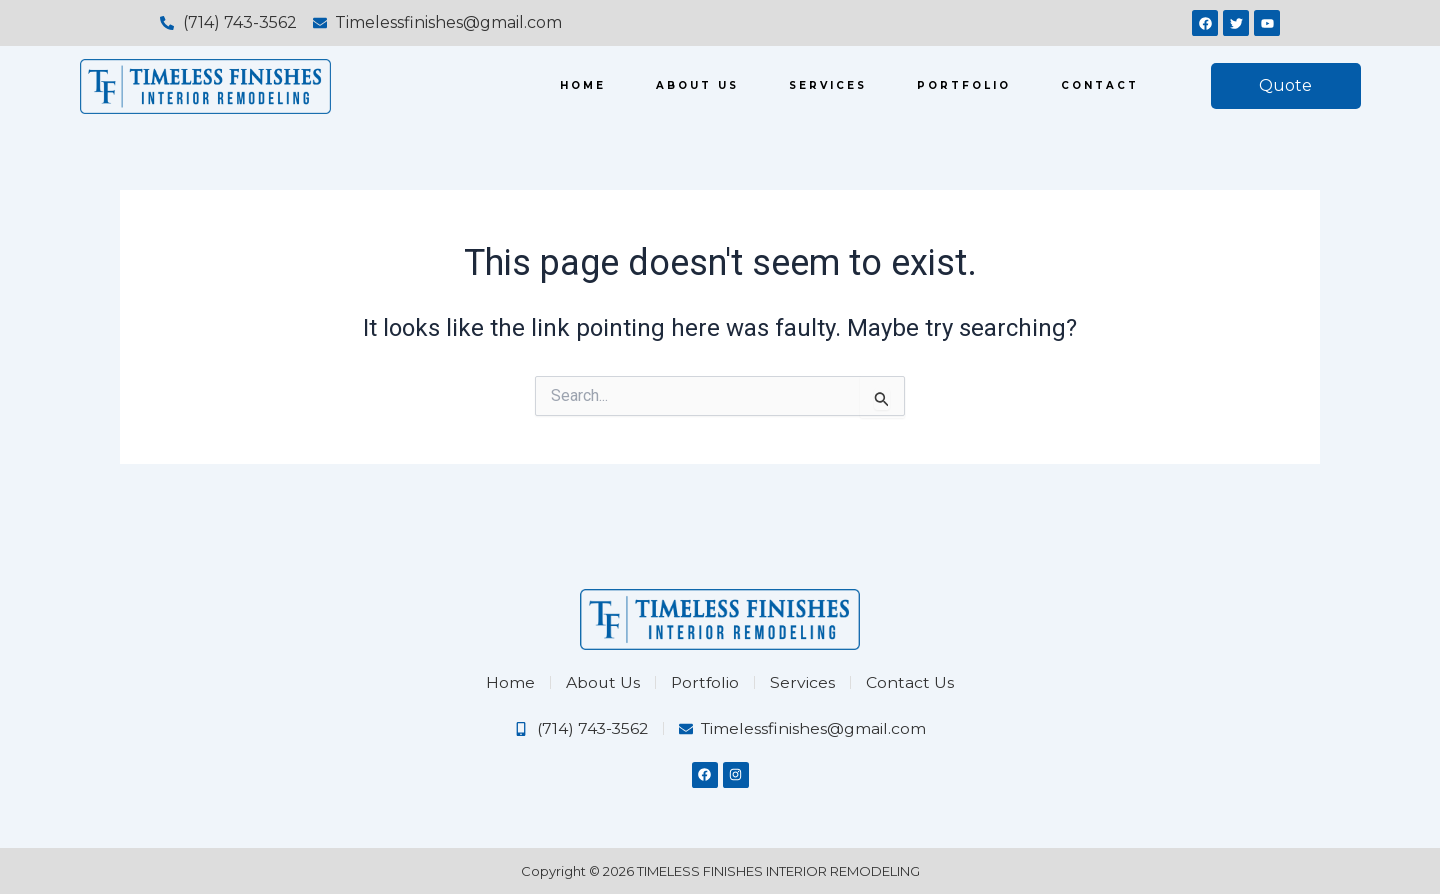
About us (697, 85)
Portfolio (964, 85)
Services (828, 85)
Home (583, 85)
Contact (1100, 85)
